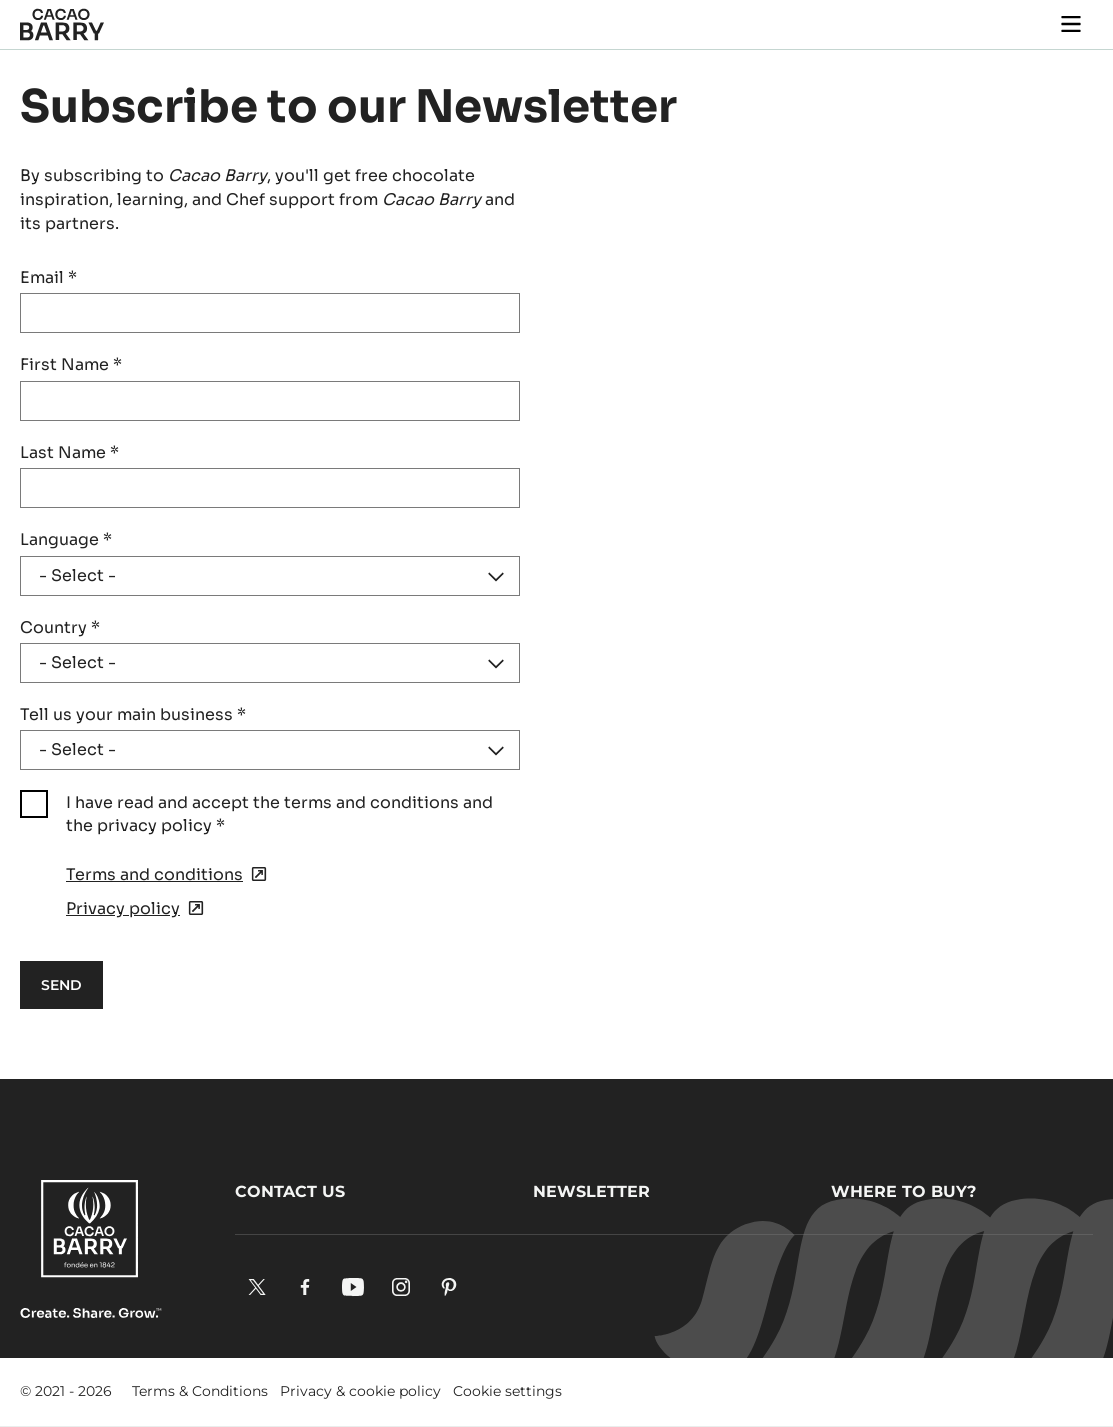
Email (48, 277)
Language (66, 539)
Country (60, 627)
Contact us (290, 1191)
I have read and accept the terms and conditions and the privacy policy (279, 813)
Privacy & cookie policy (360, 1391)
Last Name (69, 452)
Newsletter (591, 1191)
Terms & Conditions (200, 1391)
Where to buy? (903, 1191)
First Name (71, 364)
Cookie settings (507, 1391)
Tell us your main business (133, 714)
